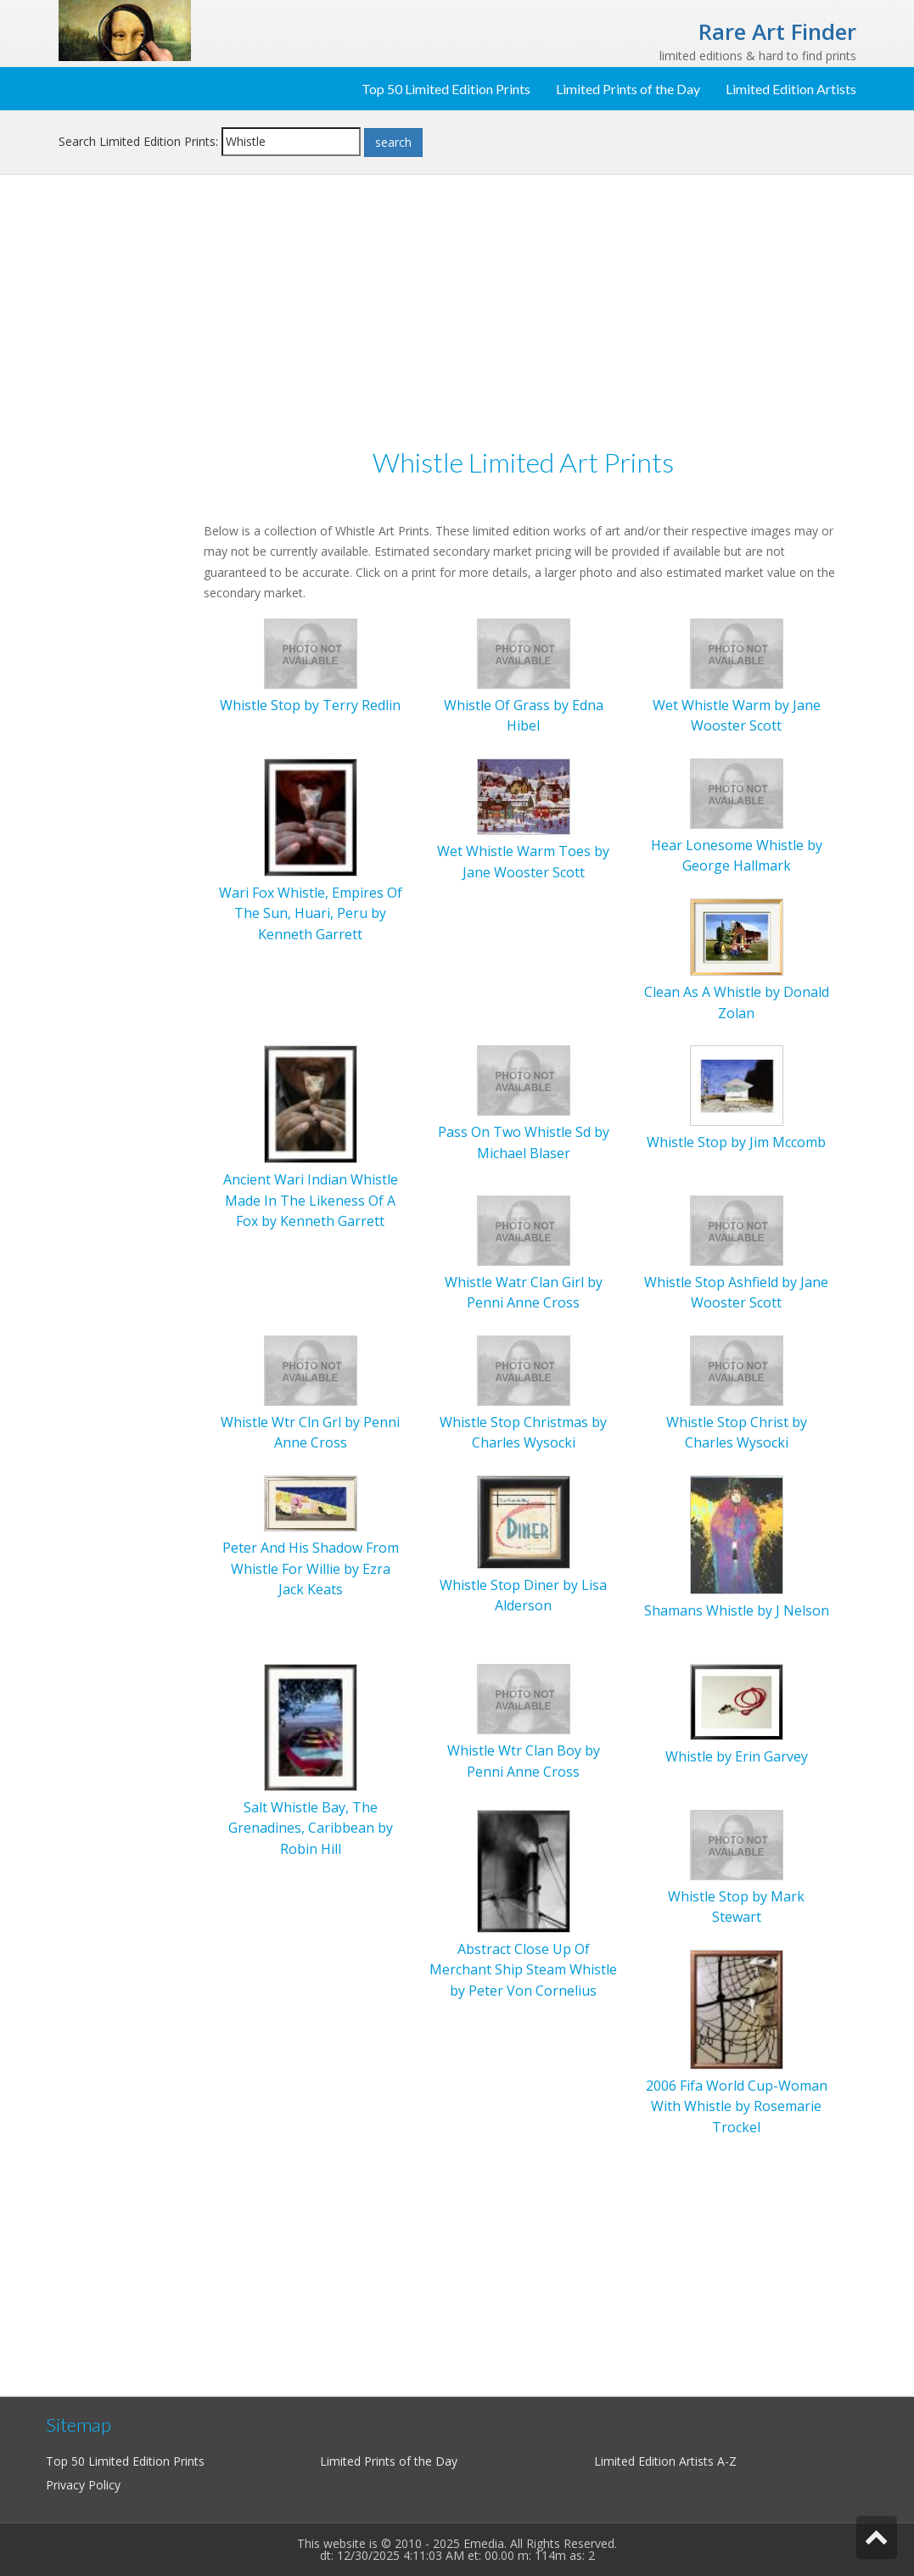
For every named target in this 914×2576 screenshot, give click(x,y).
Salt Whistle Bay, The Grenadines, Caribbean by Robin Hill (310, 1828)
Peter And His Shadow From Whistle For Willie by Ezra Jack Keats (310, 1568)
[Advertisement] (125, 463)
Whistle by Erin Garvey (736, 1756)
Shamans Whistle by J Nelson (736, 1610)
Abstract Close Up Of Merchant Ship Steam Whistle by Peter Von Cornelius (523, 1970)
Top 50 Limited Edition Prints (446, 89)
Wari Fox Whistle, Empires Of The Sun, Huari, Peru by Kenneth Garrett (310, 913)
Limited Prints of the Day (628, 89)
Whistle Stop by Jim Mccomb (736, 1142)
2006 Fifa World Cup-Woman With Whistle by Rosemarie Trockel (736, 2106)
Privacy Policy (83, 2485)
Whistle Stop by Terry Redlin (310, 705)
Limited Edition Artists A (659, 2461)
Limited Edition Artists (791, 89)
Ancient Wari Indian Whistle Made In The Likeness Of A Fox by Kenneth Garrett (310, 1200)
